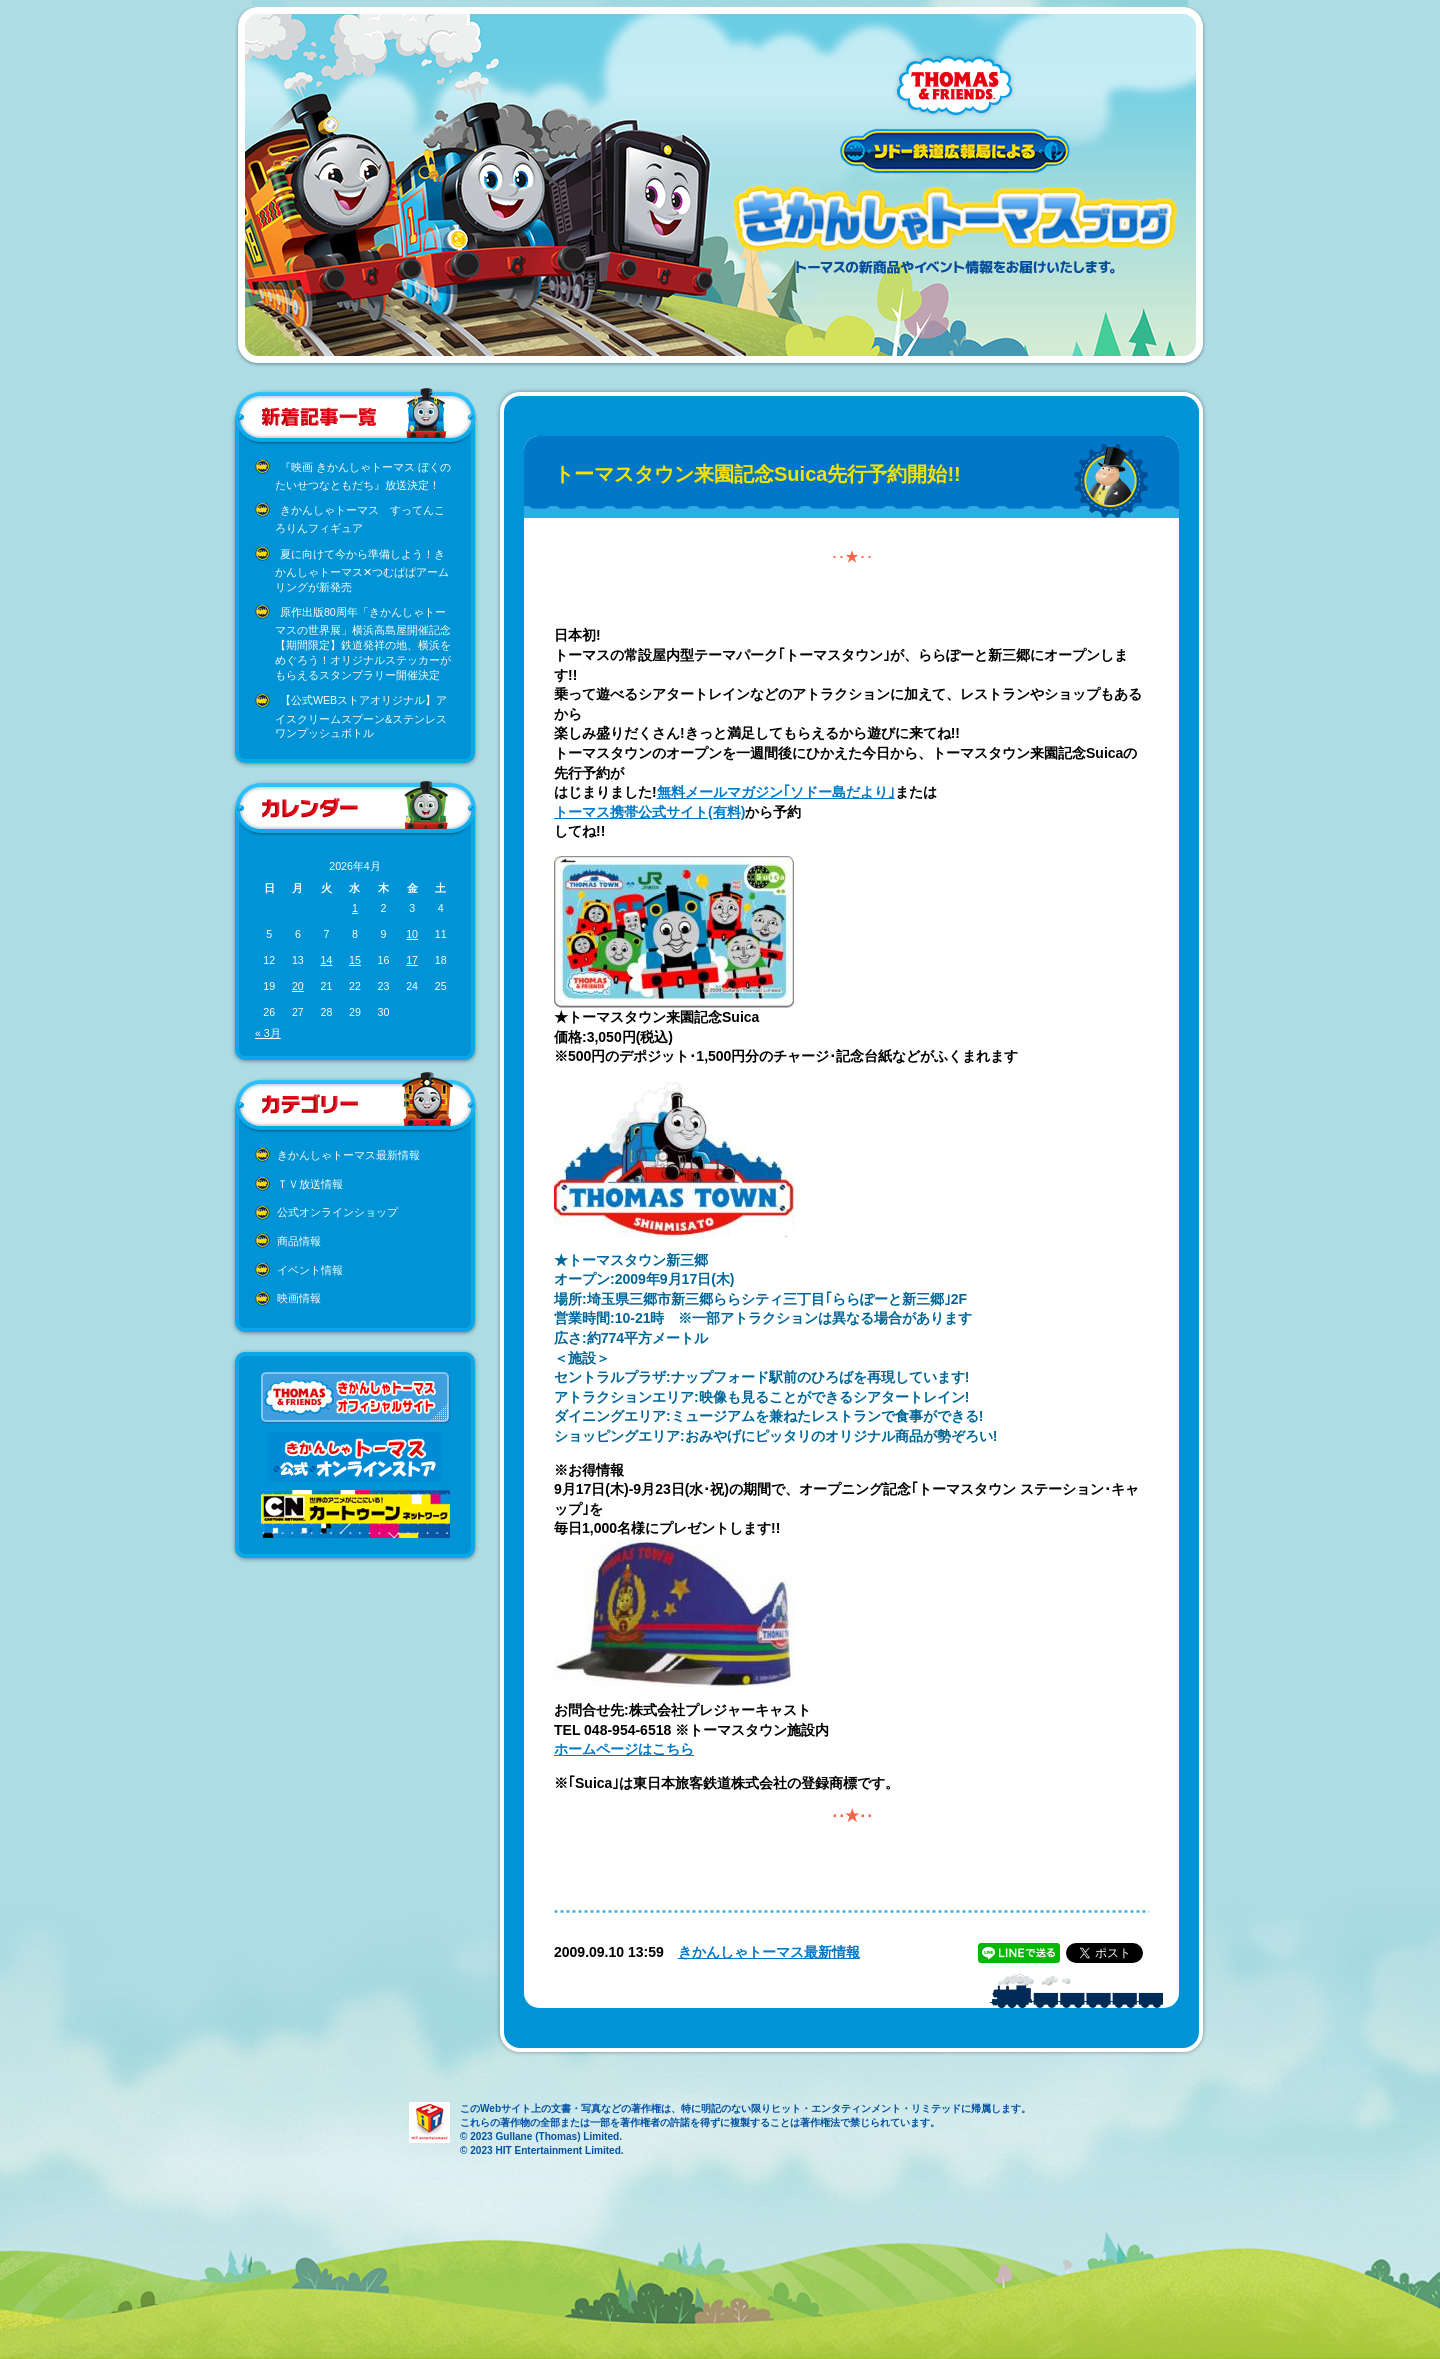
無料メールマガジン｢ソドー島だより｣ (776, 792)
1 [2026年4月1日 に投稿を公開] (355, 908)
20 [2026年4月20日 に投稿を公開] (298, 986)
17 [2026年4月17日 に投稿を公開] (412, 960)
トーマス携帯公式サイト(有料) (649, 812)
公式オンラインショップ (337, 1212)
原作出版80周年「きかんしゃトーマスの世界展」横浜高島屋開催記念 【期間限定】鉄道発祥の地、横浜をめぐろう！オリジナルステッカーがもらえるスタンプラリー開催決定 (363, 643)
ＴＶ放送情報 (310, 1184)
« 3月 (268, 1033)
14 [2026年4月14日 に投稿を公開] (326, 960)
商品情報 (299, 1241)
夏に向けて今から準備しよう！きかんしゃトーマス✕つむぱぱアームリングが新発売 (362, 570)
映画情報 (299, 1298)
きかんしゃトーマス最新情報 (348, 1155)
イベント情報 (310, 1270)
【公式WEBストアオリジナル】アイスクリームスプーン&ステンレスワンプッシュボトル (361, 716)
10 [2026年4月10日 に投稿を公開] (412, 934)
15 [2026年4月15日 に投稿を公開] (355, 960)
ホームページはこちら (624, 1749)
